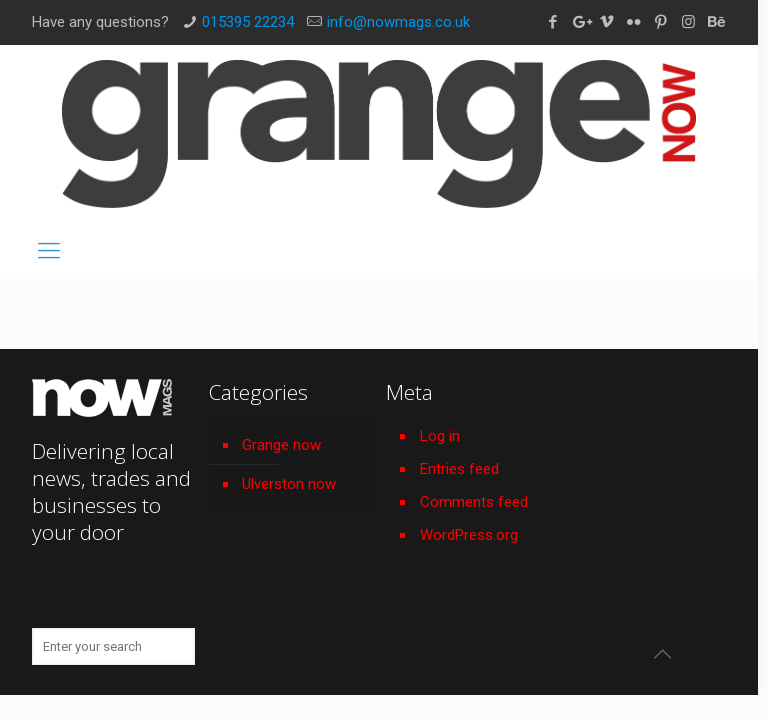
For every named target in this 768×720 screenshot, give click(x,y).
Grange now (281, 445)
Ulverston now (289, 484)
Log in (440, 436)
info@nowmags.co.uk (398, 22)
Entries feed (459, 469)
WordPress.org (469, 535)
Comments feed (474, 502)
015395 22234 (248, 22)
